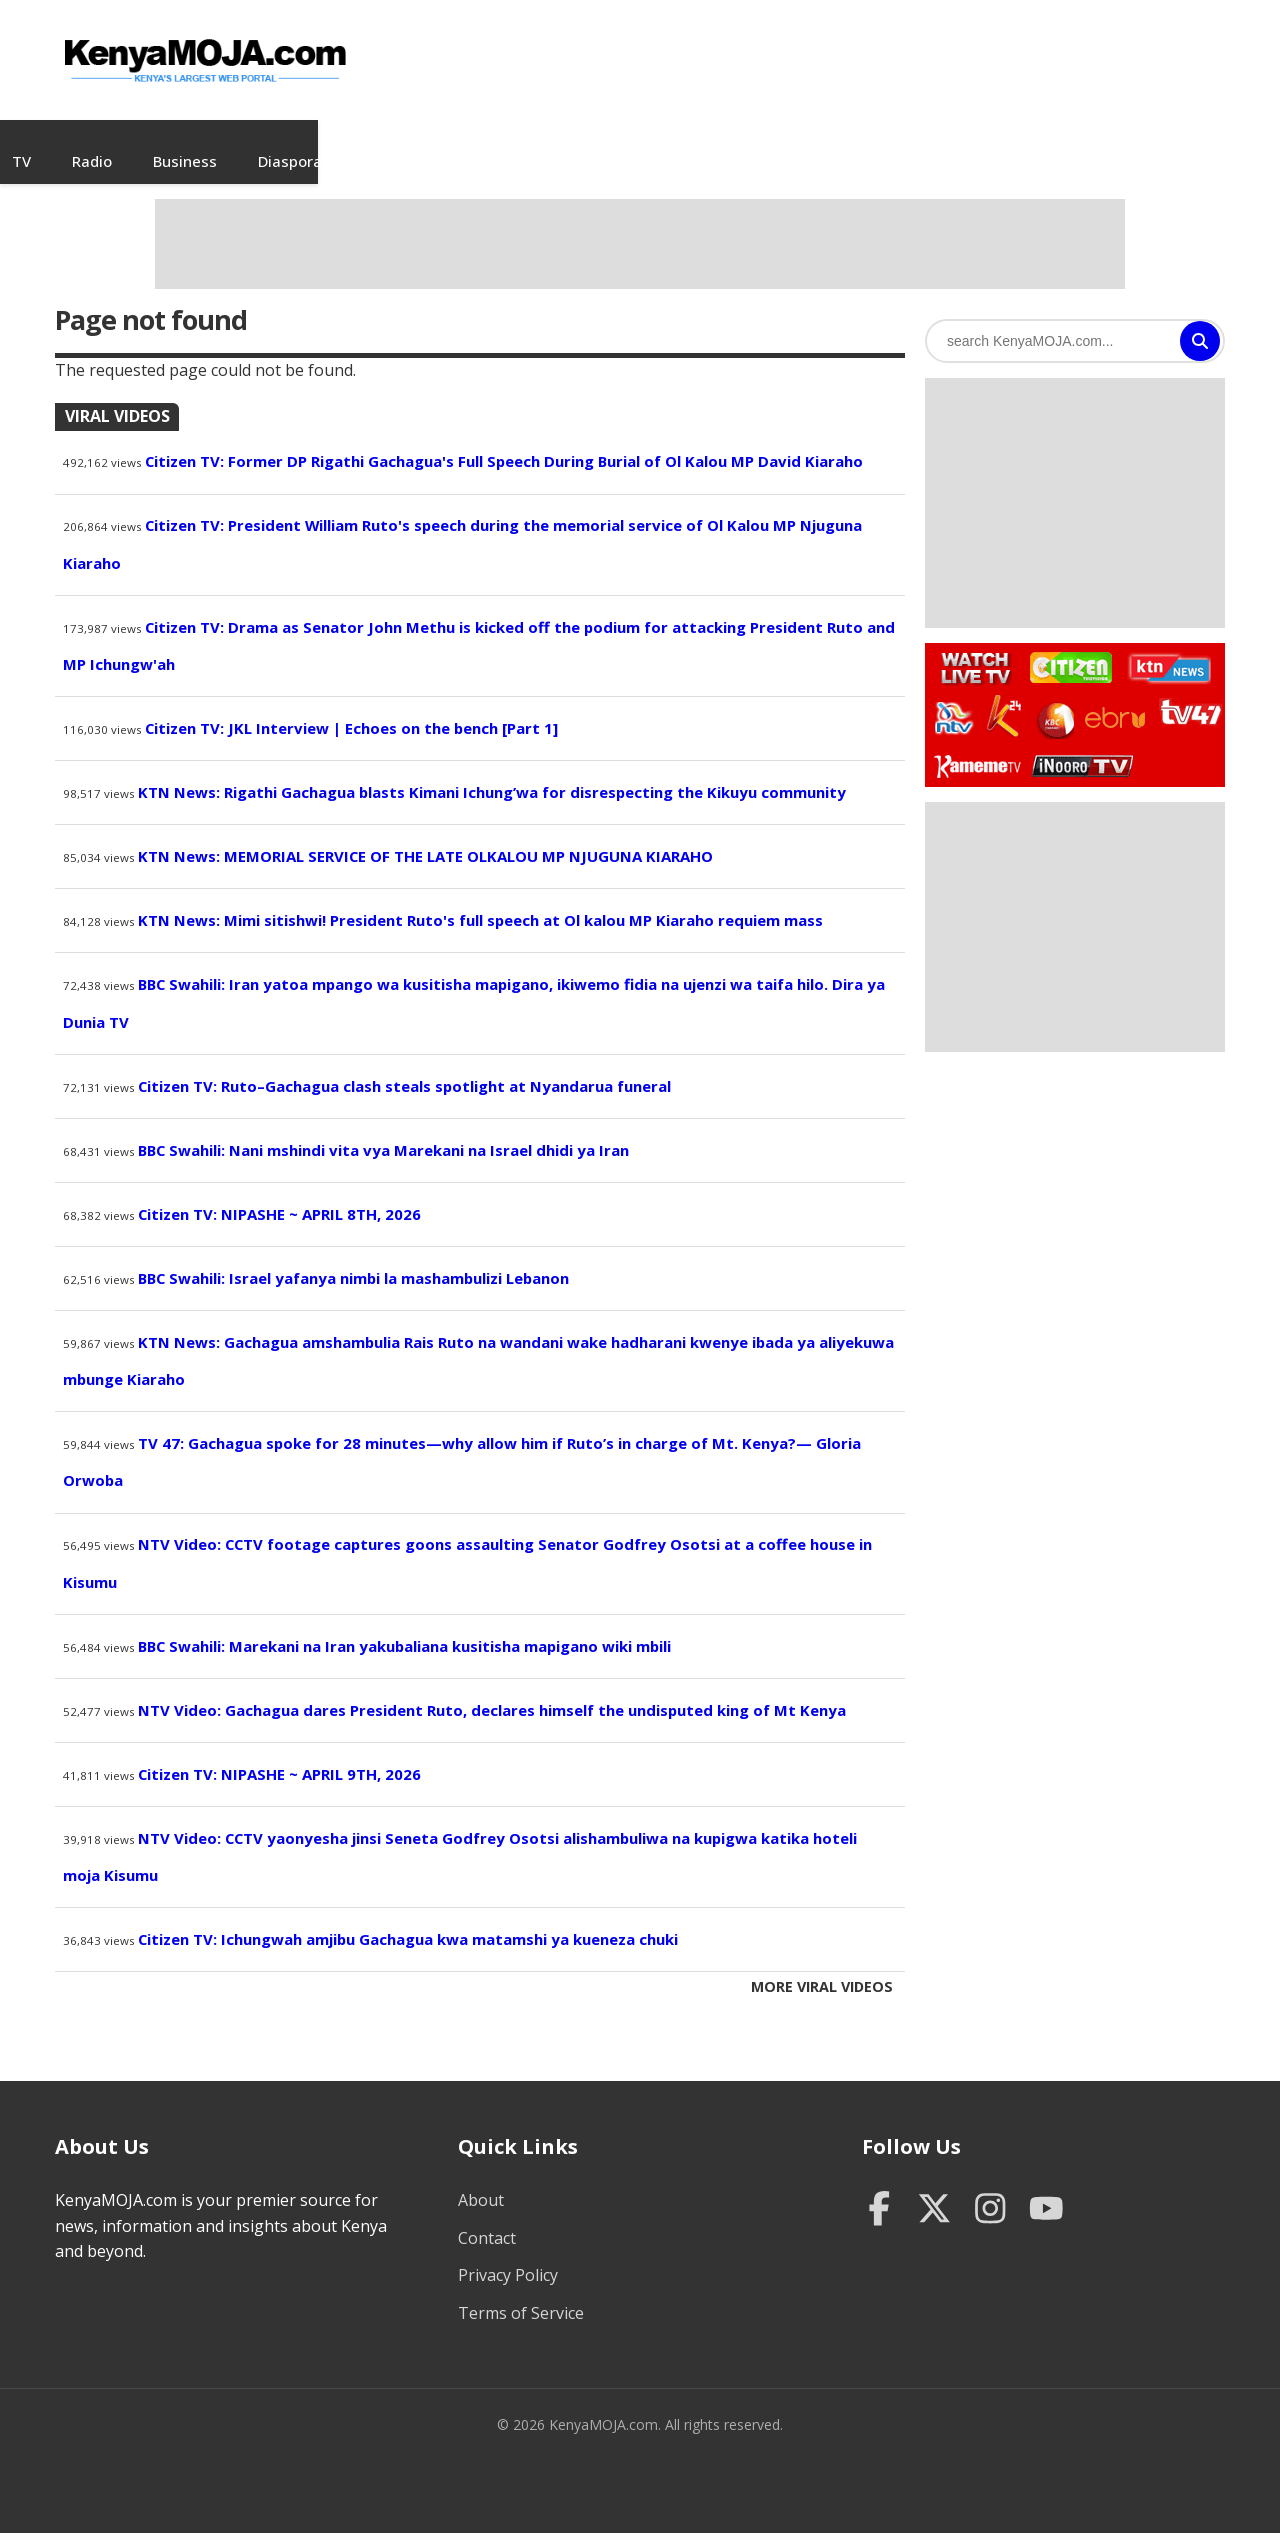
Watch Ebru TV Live (1114, 702)
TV (502, 142)
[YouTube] (1046, 2191)
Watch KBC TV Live (1053, 698)
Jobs (437, 142)
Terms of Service (521, 2294)
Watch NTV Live (954, 699)
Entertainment (896, 142)
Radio (573, 142)
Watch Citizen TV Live (1070, 647)
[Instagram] (990, 2191)
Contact (487, 2218)
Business (666, 142)
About (481, 2181)
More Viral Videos (822, 1967)
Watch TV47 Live (1189, 692)
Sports (1012, 142)
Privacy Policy (508, 2256)
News (272, 142)
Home (189, 142)
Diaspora (771, 142)
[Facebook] (879, 2191)
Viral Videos (117, 397)
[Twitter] (934, 2191)
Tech (1095, 142)
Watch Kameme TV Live (976, 746)
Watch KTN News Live (1164, 649)
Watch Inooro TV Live (1082, 742)
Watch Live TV (969, 646)
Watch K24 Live (1005, 697)
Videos (357, 142)
